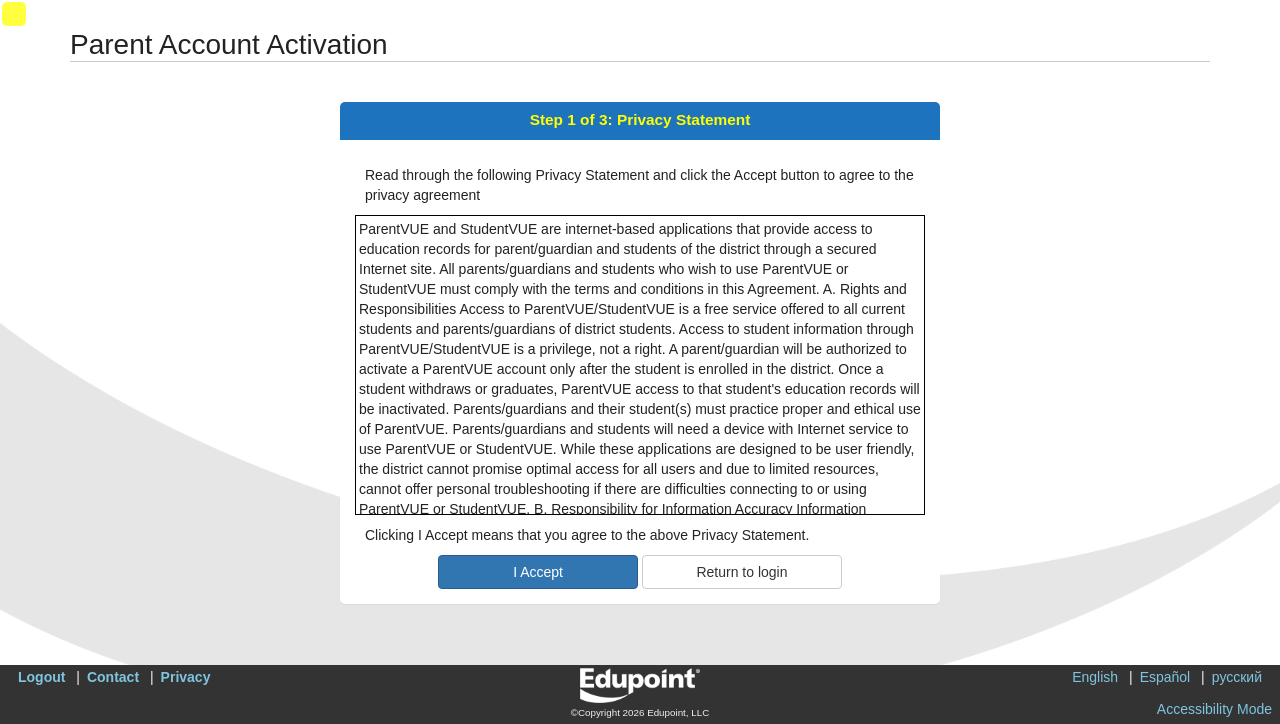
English (1095, 677)
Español (1165, 677)
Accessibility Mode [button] (1214, 709)
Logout (41, 677)
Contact (113, 677)
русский (1237, 677)
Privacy (186, 677)
